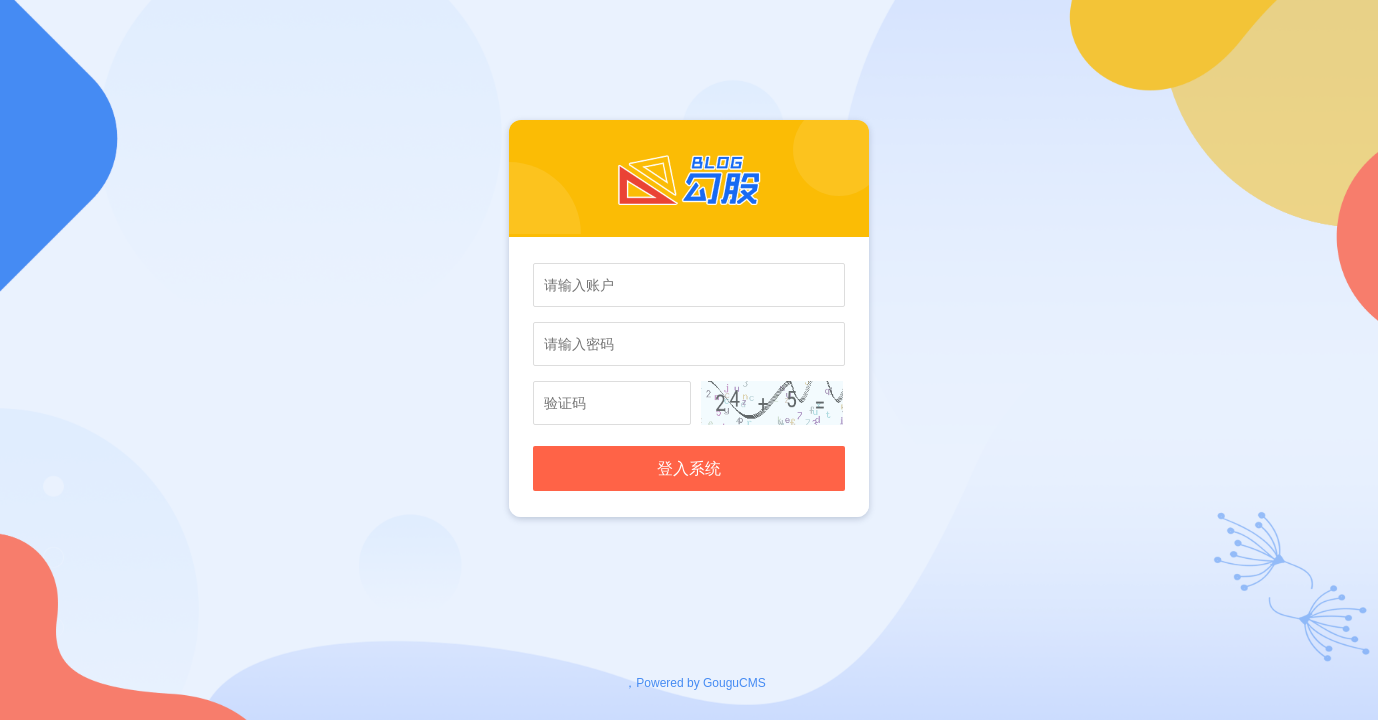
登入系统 (689, 468)
